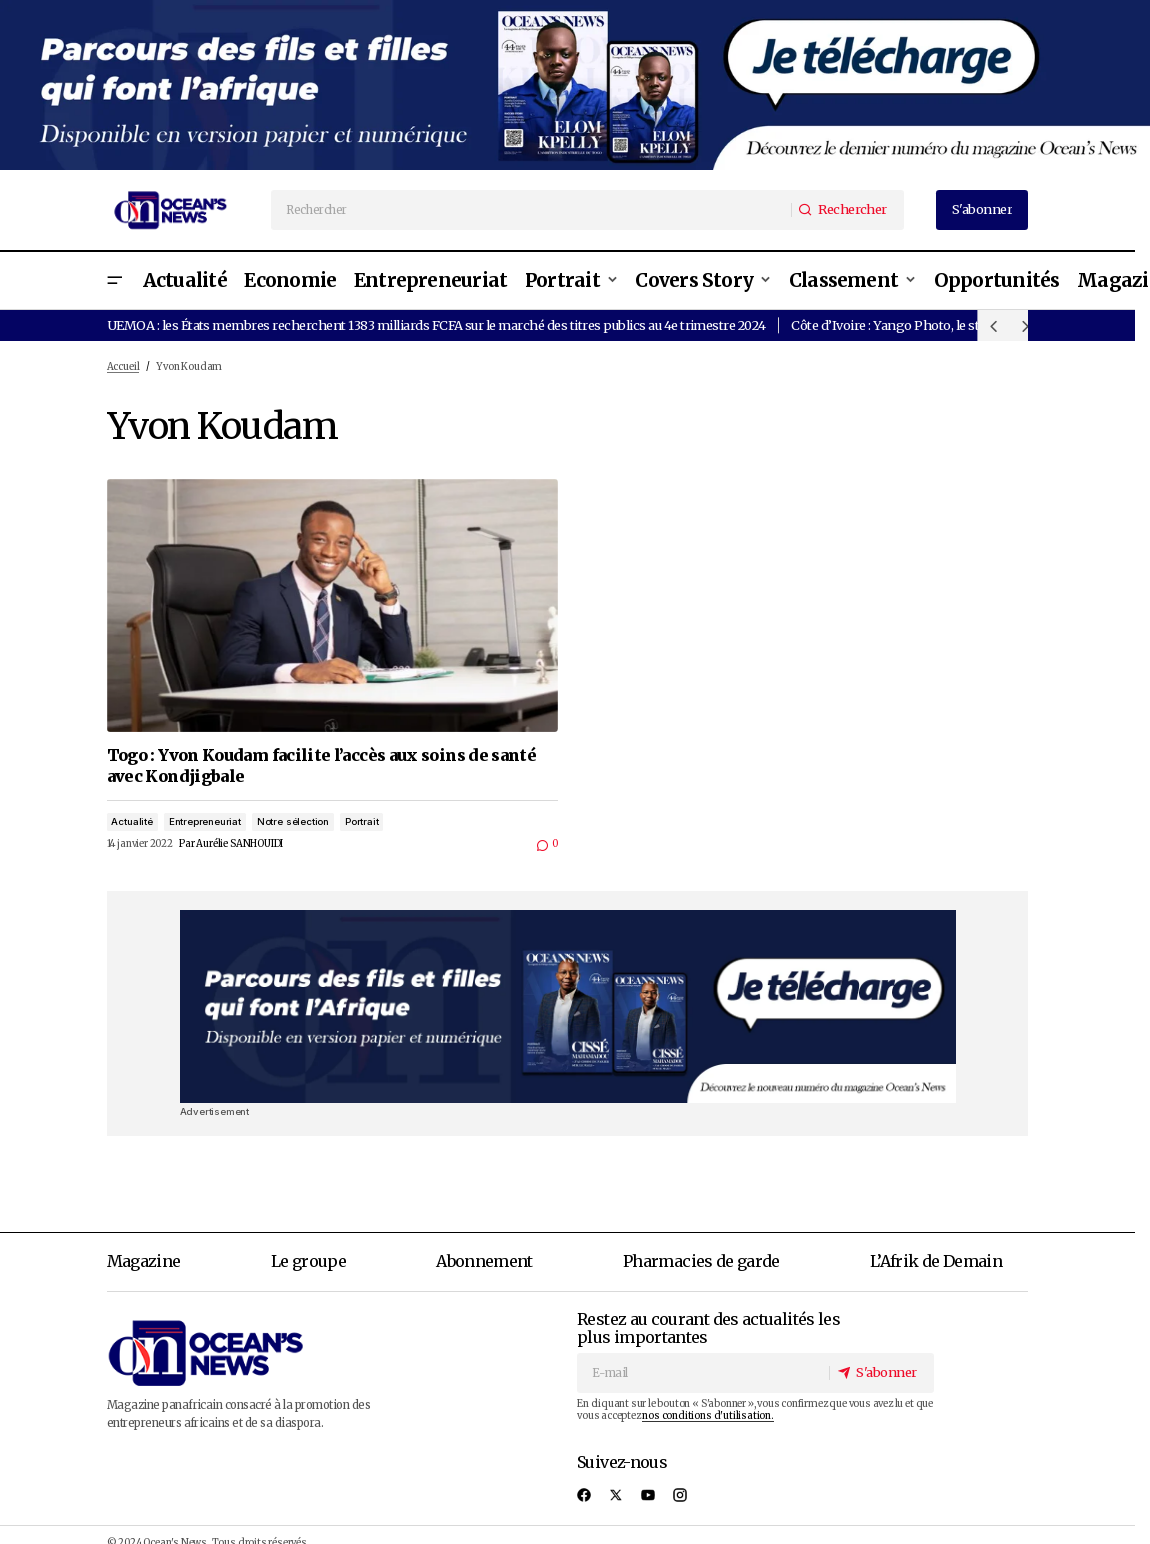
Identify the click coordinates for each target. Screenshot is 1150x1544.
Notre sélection (293, 821)
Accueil (123, 367)
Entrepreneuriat (205, 821)
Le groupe (308, 1261)
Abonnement (484, 1261)
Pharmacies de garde (701, 1261)
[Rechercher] (847, 210)
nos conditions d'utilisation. (707, 1416)
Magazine (144, 1261)
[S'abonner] (880, 1372)
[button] (115, 280)
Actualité (131, 821)
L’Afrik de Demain (936, 1261)
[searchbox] (531, 210)
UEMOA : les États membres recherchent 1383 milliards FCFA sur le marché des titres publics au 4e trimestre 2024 (436, 325)
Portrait (361, 821)
